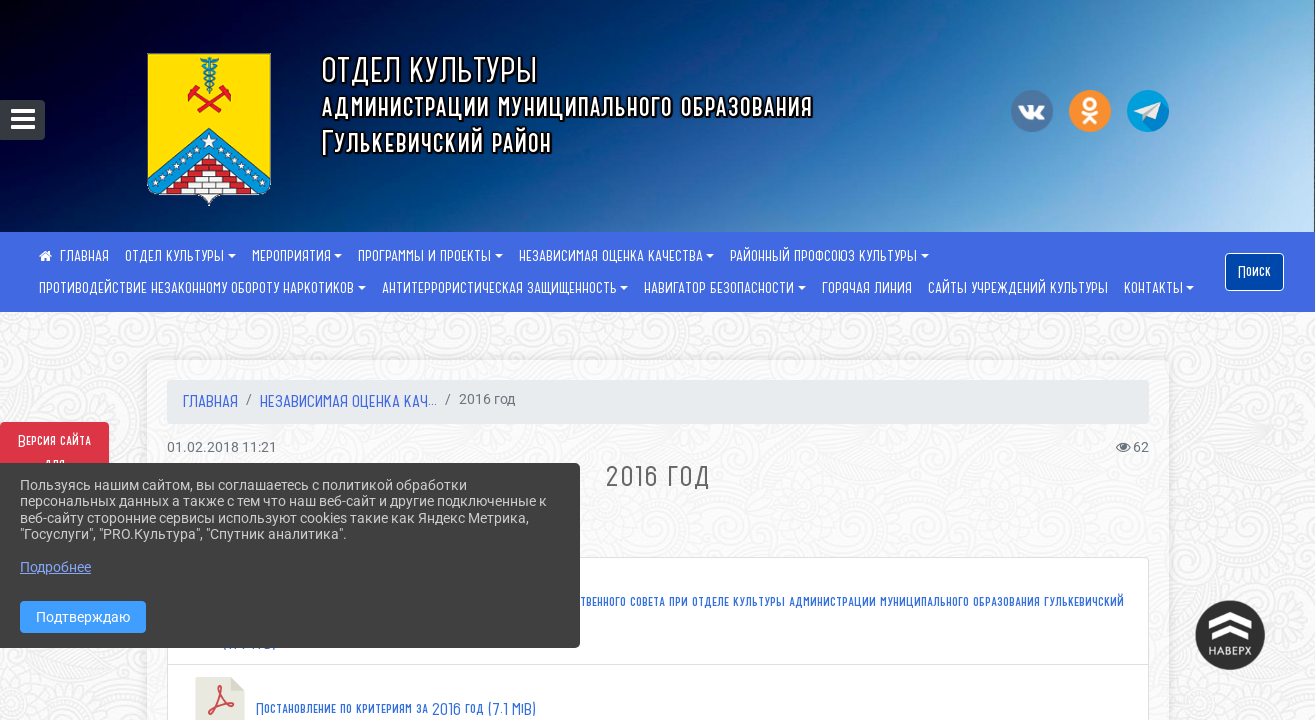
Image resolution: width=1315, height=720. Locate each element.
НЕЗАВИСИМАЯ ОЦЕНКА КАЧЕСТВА (611, 256)
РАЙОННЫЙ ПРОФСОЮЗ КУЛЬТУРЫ (823, 256)
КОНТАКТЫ (1153, 288)
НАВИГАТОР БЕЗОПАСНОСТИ (719, 288)
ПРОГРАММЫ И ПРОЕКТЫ (424, 256)
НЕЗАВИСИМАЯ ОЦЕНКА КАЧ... (348, 401)
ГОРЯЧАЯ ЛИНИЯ (867, 288)
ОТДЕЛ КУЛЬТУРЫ (174, 256)
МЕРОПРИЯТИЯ (291, 256)
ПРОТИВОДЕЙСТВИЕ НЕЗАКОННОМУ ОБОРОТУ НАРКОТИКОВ (196, 288)
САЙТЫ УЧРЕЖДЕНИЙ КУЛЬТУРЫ (1018, 288)
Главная (210, 401)
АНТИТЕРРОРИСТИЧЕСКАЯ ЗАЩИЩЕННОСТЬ (499, 288)
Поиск (1254, 272)
